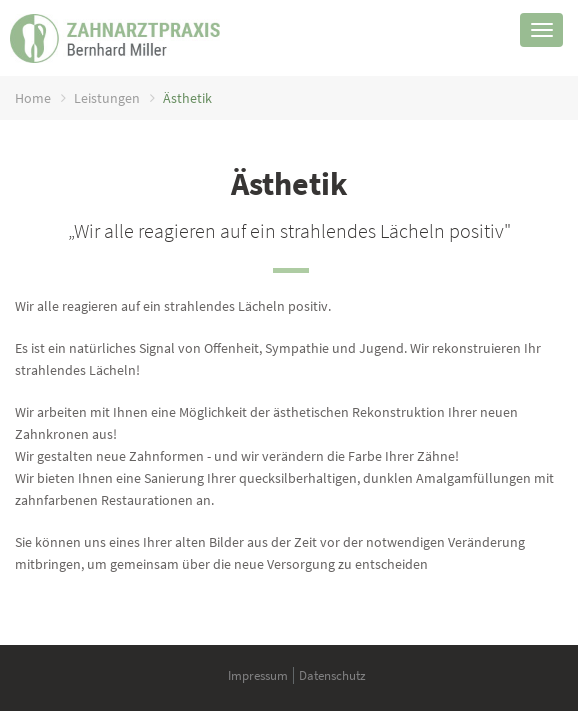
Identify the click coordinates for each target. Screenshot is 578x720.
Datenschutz (332, 675)
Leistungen (107, 98)
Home (33, 98)
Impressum (258, 675)
